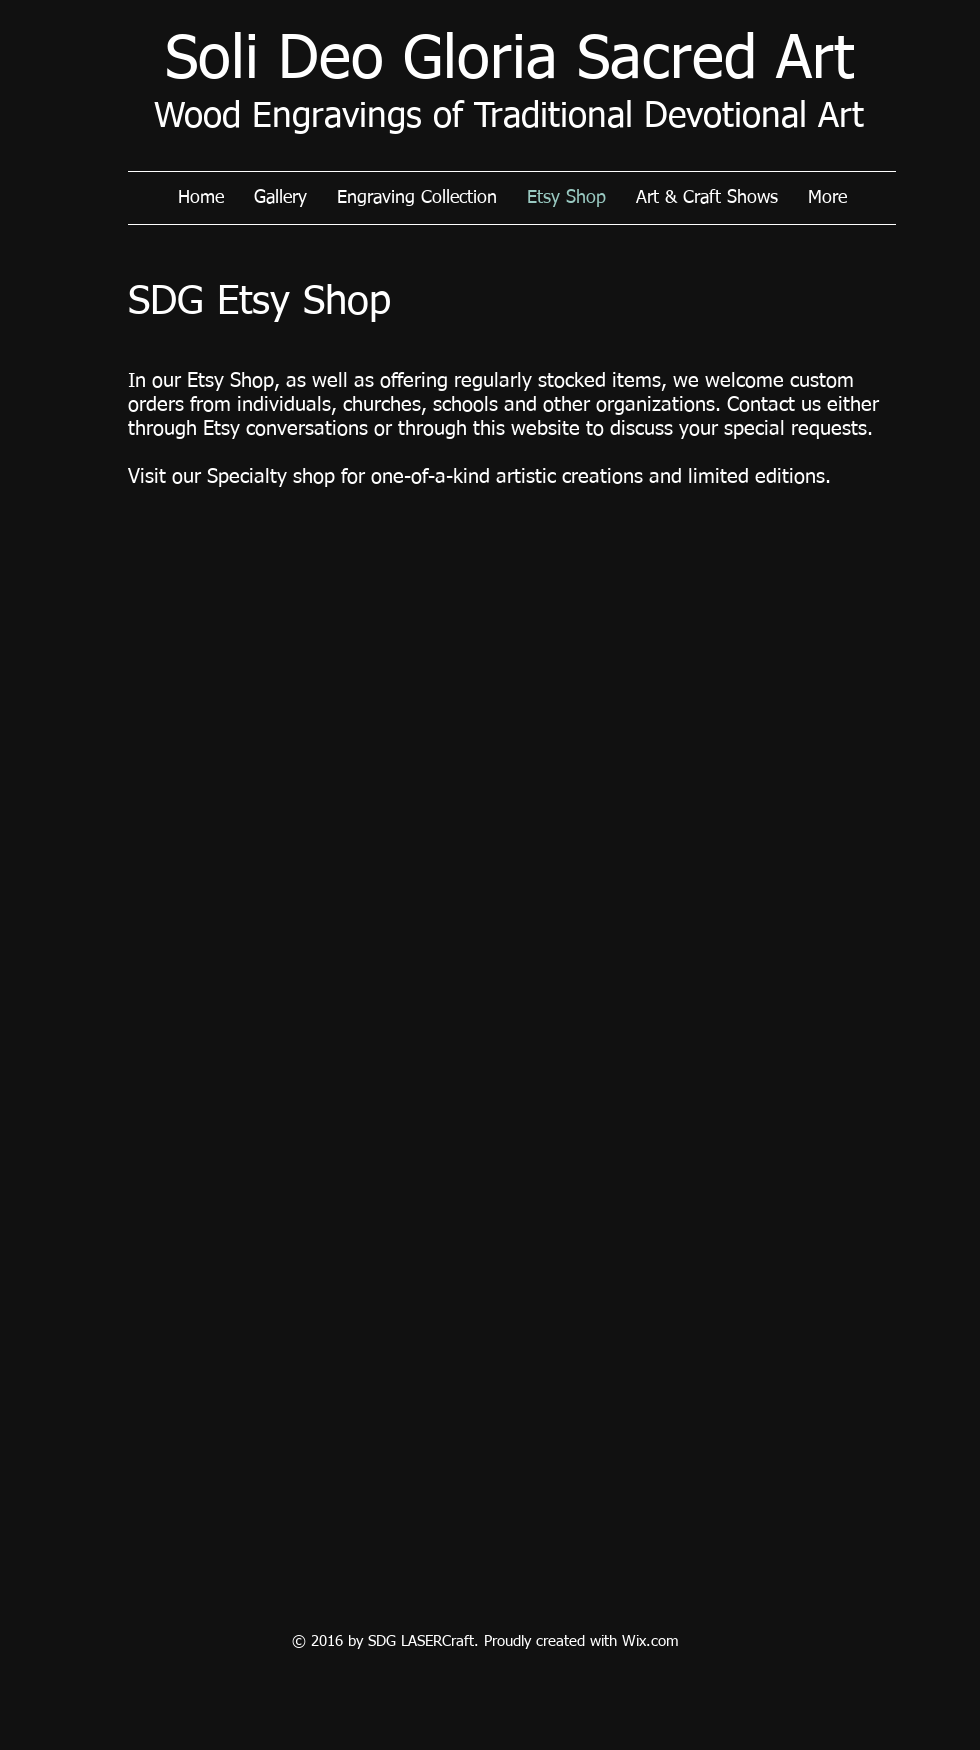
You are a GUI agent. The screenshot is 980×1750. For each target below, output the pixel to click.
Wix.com (650, 1641)
